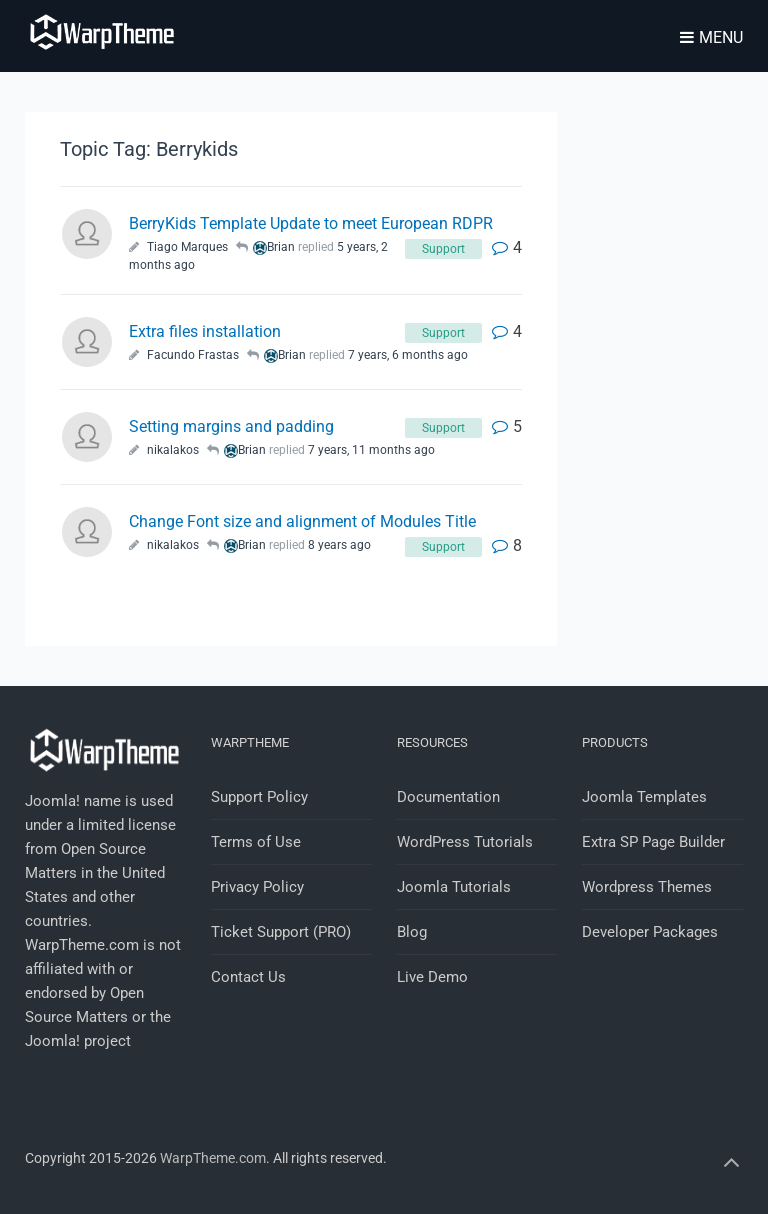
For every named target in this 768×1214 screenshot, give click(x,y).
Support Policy (259, 797)
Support (443, 249)
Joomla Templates (644, 797)
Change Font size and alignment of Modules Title (302, 521)
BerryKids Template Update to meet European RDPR (311, 223)
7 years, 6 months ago (408, 355)
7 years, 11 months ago (371, 450)
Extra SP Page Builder (653, 842)
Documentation (448, 797)
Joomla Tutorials (454, 887)
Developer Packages (650, 932)
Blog (412, 932)
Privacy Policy (257, 887)
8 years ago (339, 545)
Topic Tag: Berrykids (149, 149)
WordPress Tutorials (465, 842)
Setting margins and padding (231, 426)
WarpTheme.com (213, 1158)
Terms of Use (256, 842)
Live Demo (432, 977)
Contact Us (248, 977)
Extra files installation (205, 331)
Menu (711, 37)
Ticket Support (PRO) (281, 932)
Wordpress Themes (647, 887)
